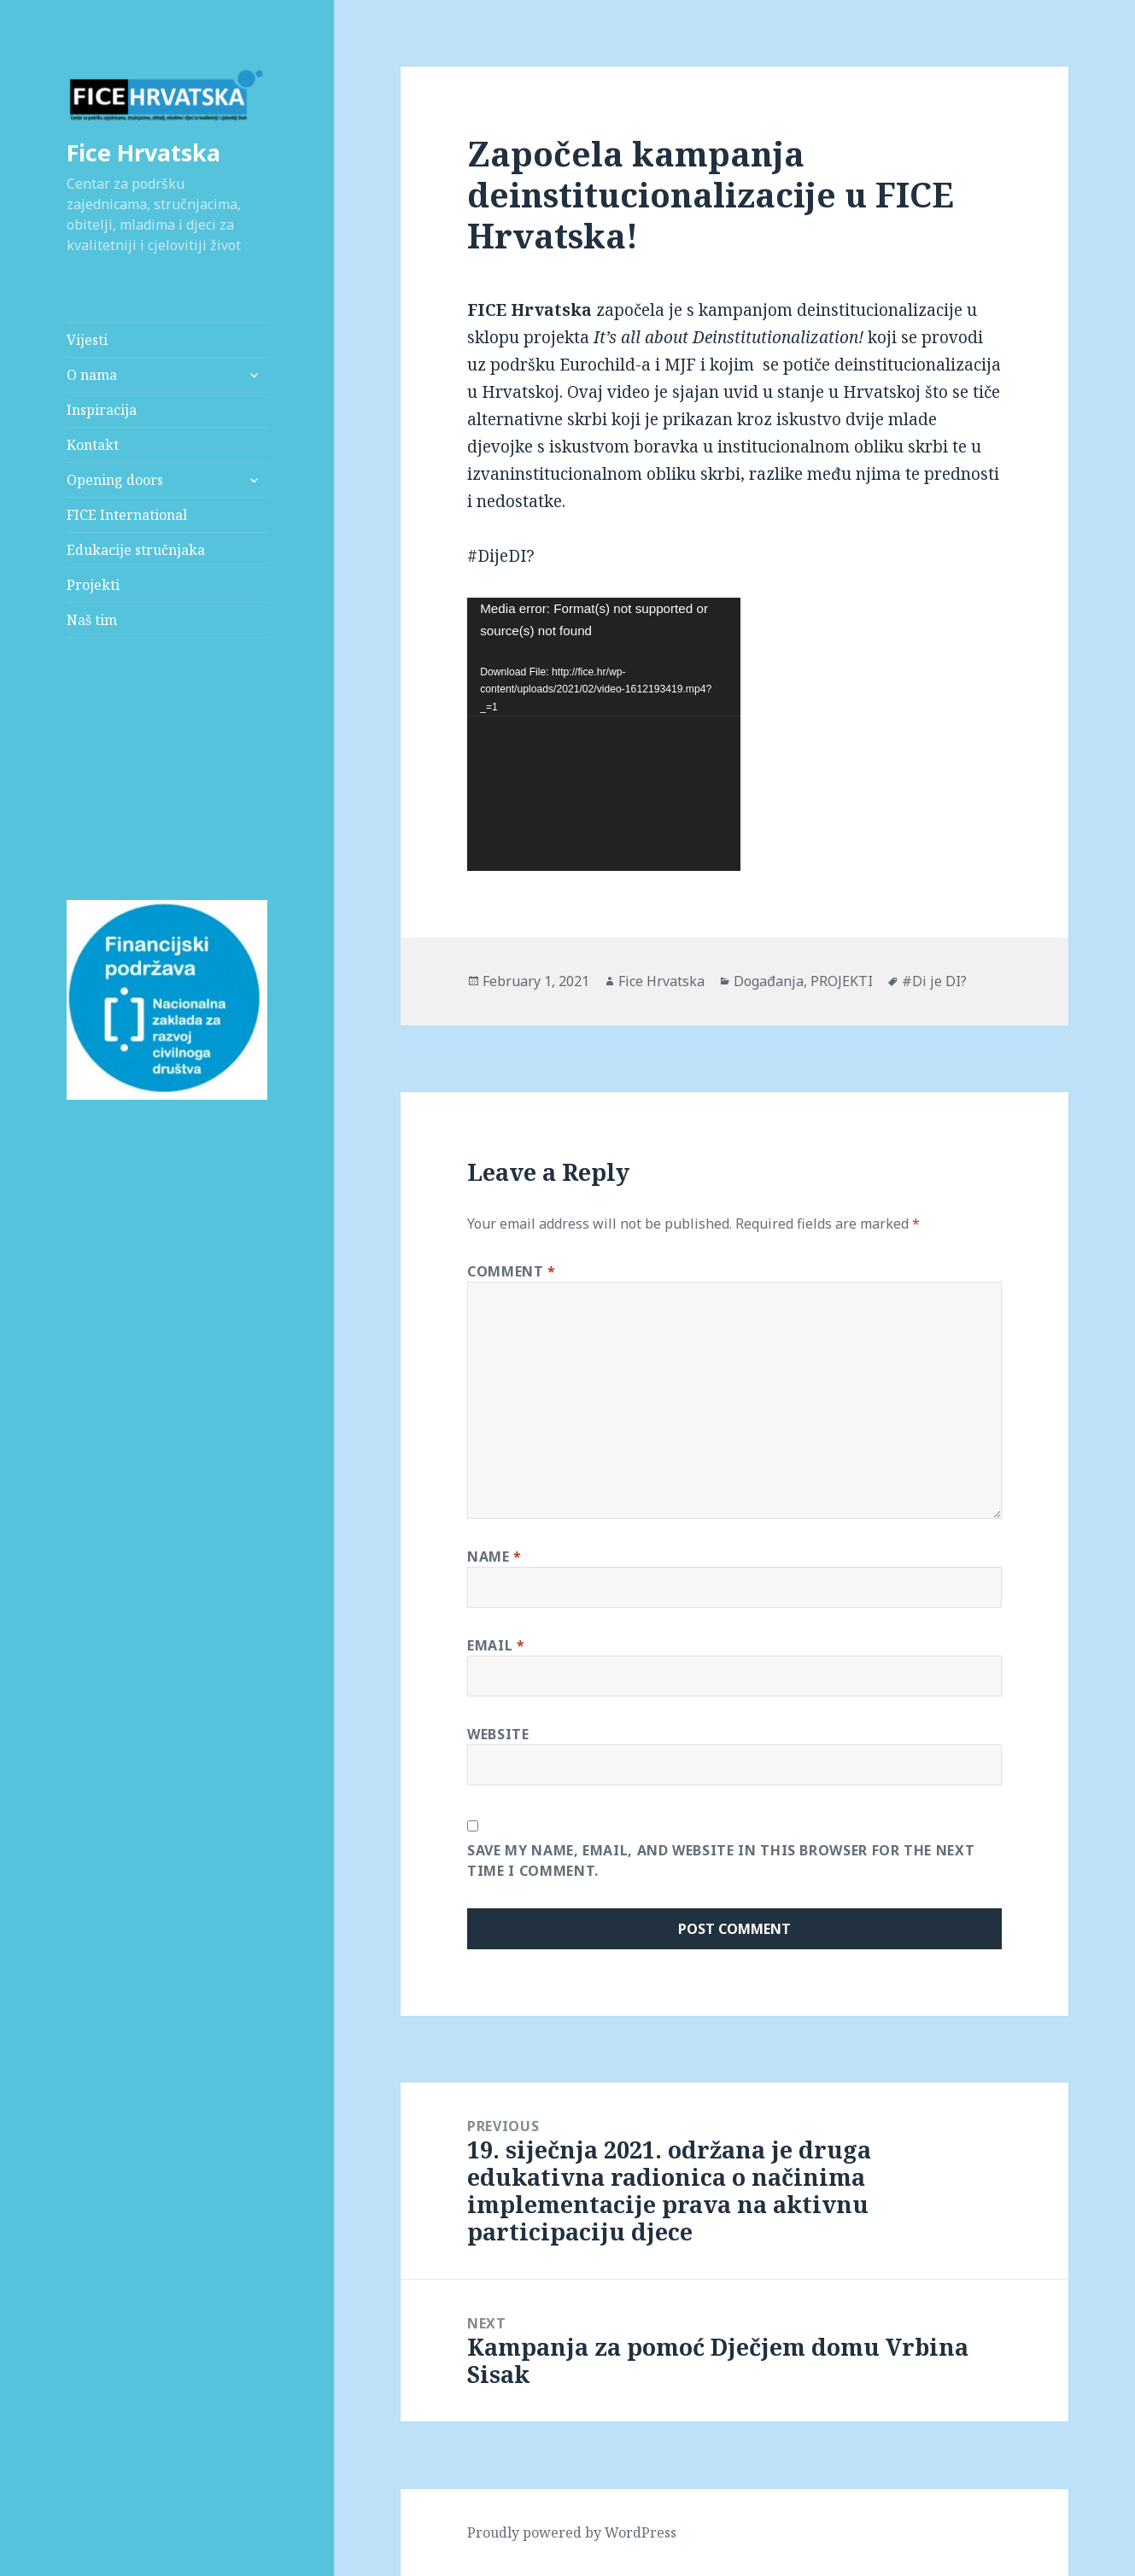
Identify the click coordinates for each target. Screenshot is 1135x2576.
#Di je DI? (934, 981)
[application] (603, 734)
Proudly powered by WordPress (571, 2532)
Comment (511, 1271)
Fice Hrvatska (143, 152)
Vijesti (87, 339)
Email (495, 1645)
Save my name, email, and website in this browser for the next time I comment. (720, 1860)
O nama (92, 374)
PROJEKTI (841, 981)
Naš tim (92, 619)
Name (494, 1556)
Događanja (769, 981)
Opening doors (115, 479)
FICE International (127, 514)
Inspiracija (102, 409)
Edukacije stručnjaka (136, 549)
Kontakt (93, 444)
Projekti (93, 584)
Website (498, 1734)
